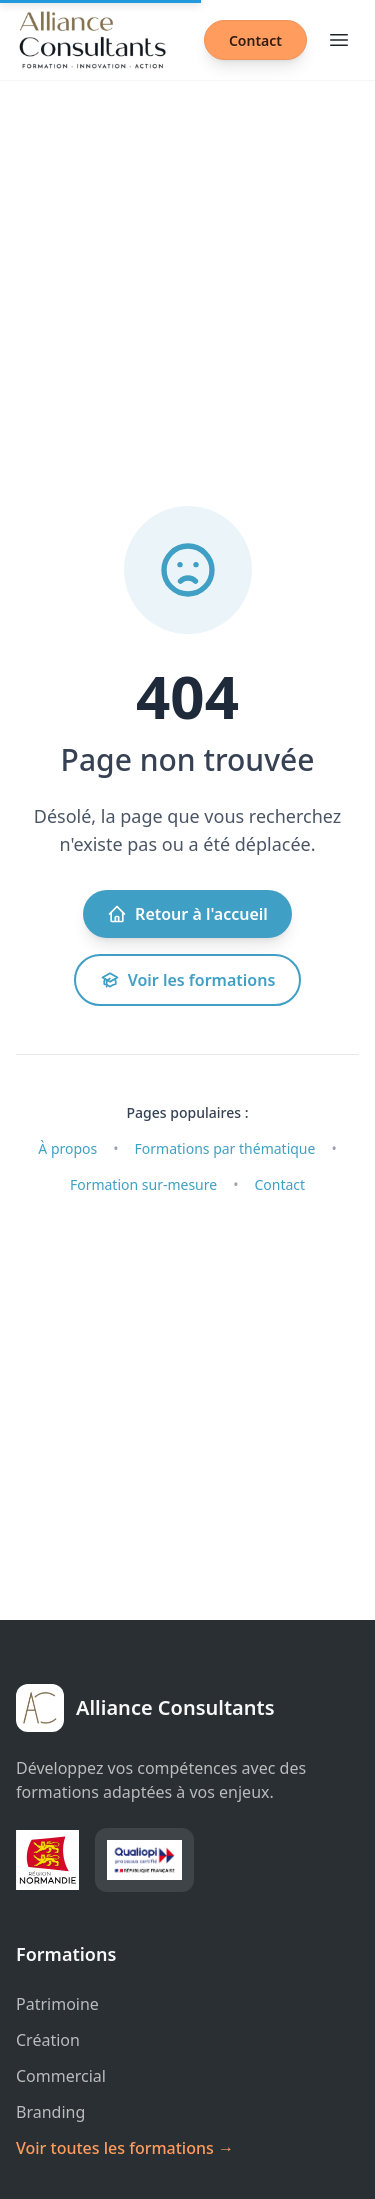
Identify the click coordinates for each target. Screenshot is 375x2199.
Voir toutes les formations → (125, 2148)
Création (48, 2040)
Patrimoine (57, 2004)
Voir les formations (188, 980)
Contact (255, 40)
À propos (67, 1148)
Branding (50, 2112)
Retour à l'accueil (187, 914)
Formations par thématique (225, 1148)
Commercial (61, 2076)
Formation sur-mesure (143, 1184)
